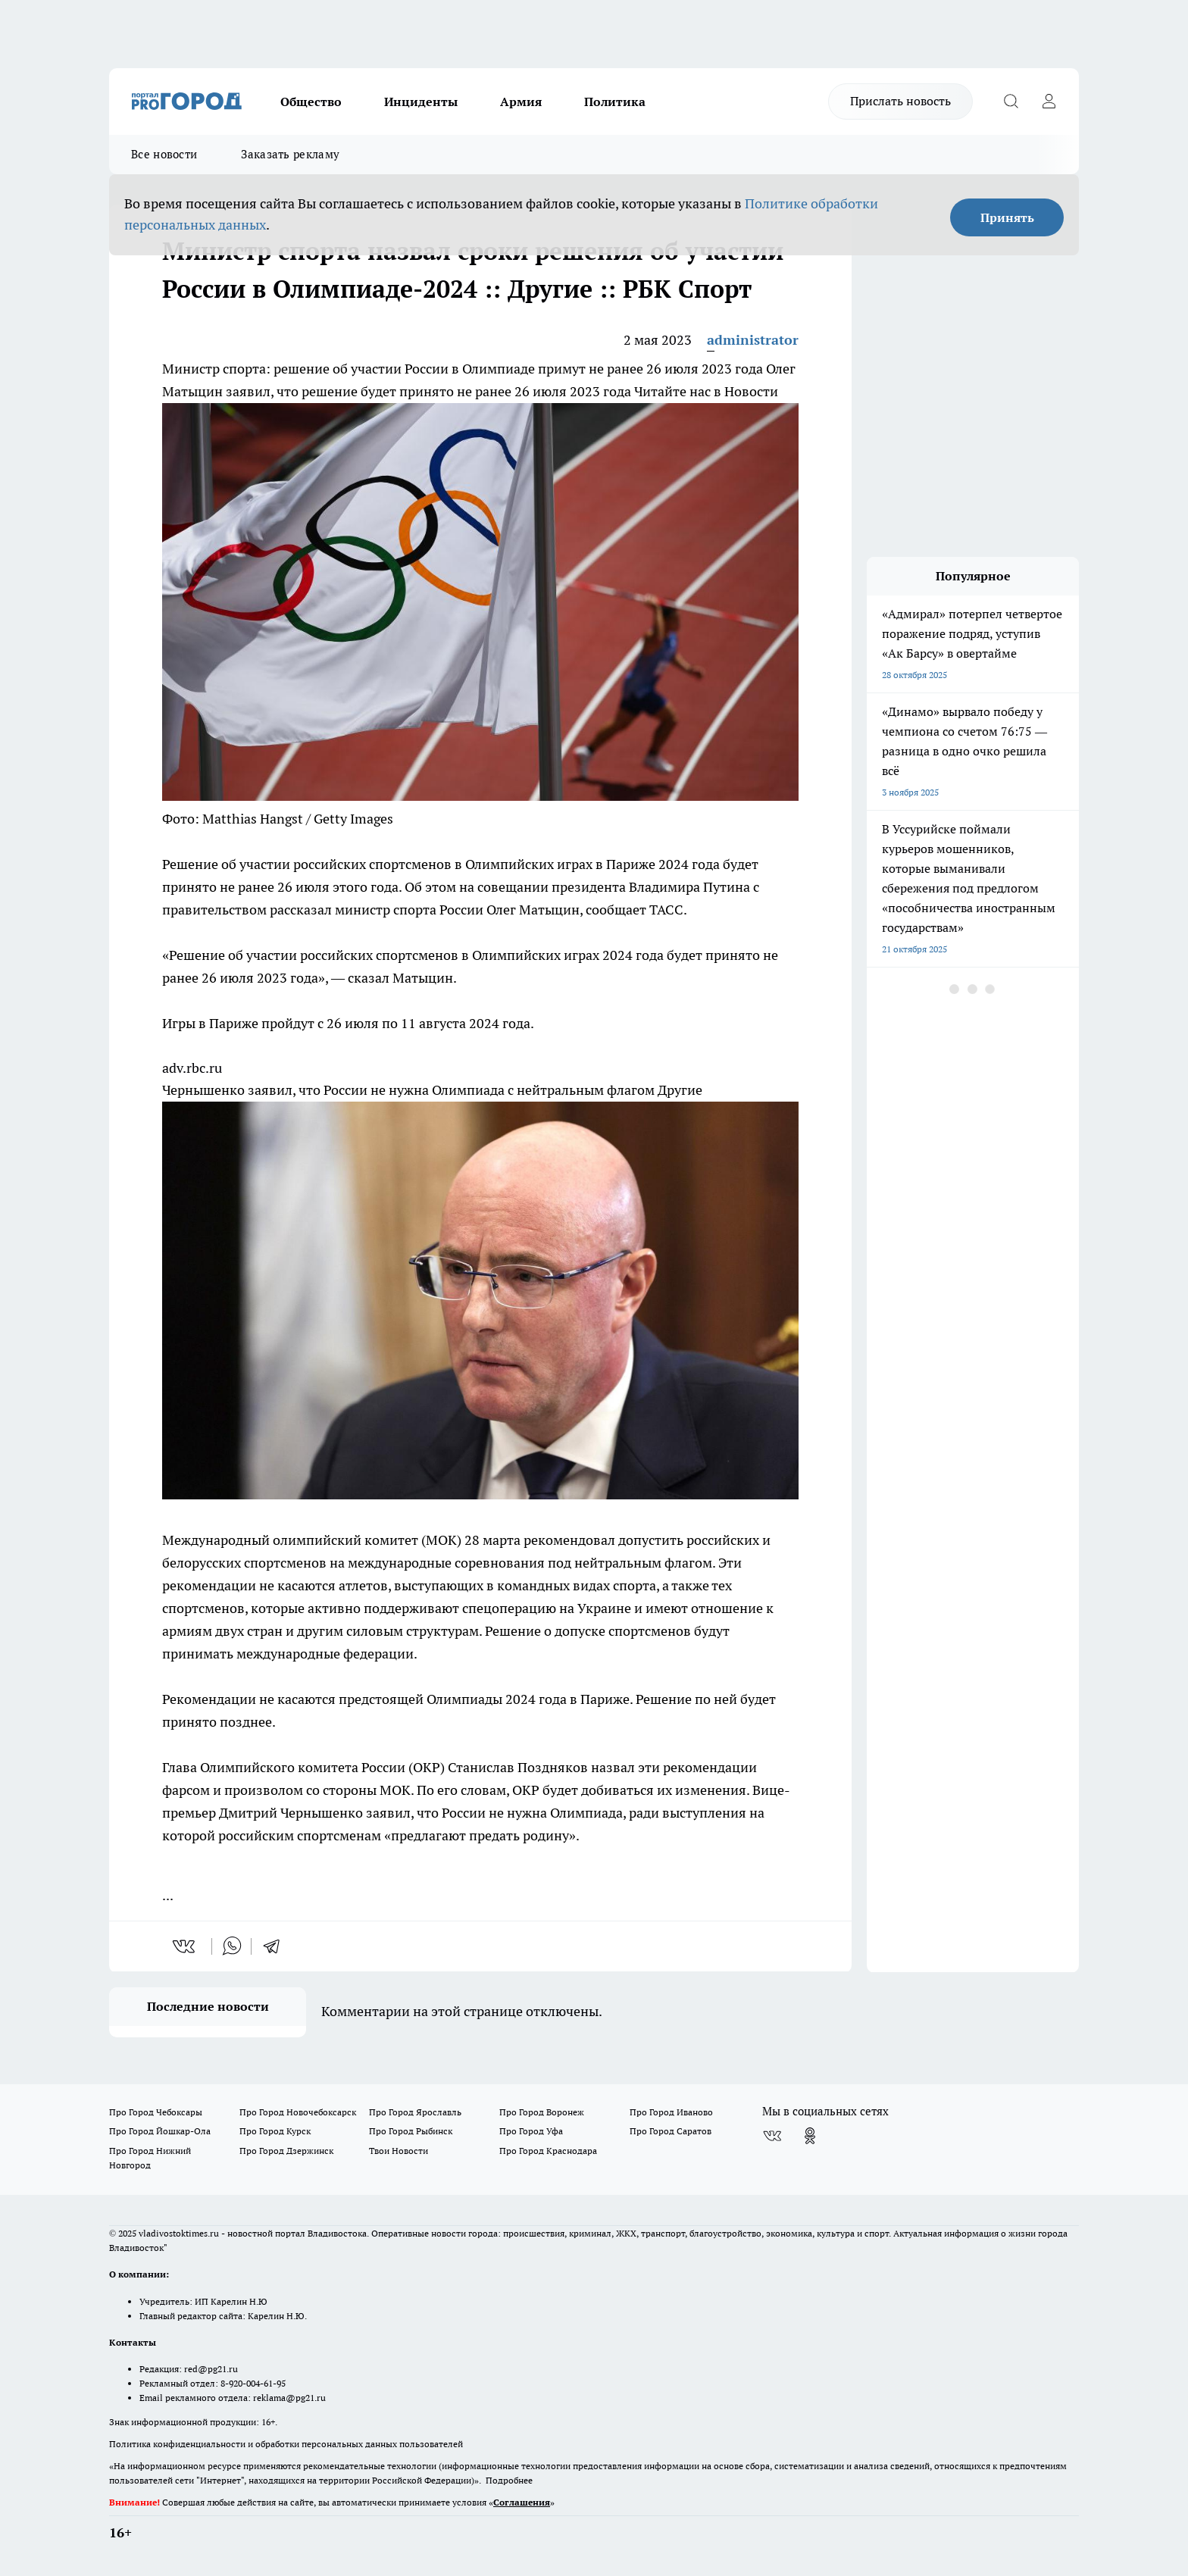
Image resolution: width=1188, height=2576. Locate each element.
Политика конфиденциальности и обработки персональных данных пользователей (286, 2443)
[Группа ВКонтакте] (772, 2136)
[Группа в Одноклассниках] (810, 2136)
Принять (1007, 217)
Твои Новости (398, 2150)
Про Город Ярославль (415, 2112)
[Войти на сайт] (1048, 101)
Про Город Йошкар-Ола (160, 2131)
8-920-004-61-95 (253, 2383)
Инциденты (421, 101)
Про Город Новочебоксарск (297, 2112)
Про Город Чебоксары (155, 2112)
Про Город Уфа (531, 2131)
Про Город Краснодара (548, 2150)
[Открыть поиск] (1011, 101)
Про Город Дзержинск (286, 2150)
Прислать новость (900, 100)
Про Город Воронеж (541, 2112)
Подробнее (509, 2480)
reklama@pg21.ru (289, 2397)
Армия (521, 101)
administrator (753, 340)
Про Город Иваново (671, 2112)
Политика (615, 101)
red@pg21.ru (211, 2368)
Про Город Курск (275, 2131)
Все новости (164, 154)
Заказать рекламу (290, 154)
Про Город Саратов (670, 2131)
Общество (311, 101)
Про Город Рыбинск (410, 2131)
